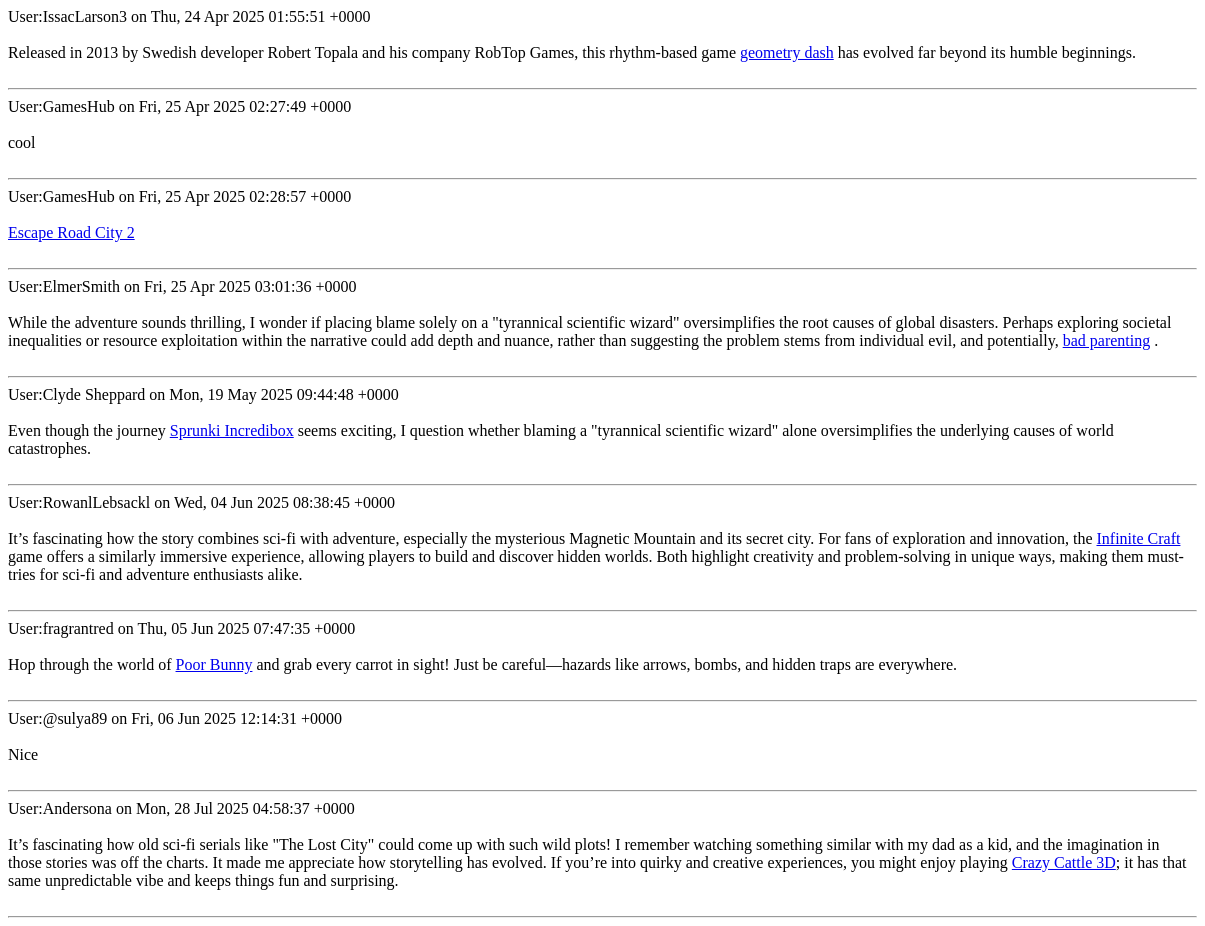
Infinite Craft (1138, 538)
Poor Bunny (214, 664)
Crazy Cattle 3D (1064, 862)
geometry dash (787, 52)
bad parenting (1107, 340)
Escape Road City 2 (71, 232)
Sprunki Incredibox (232, 430)
